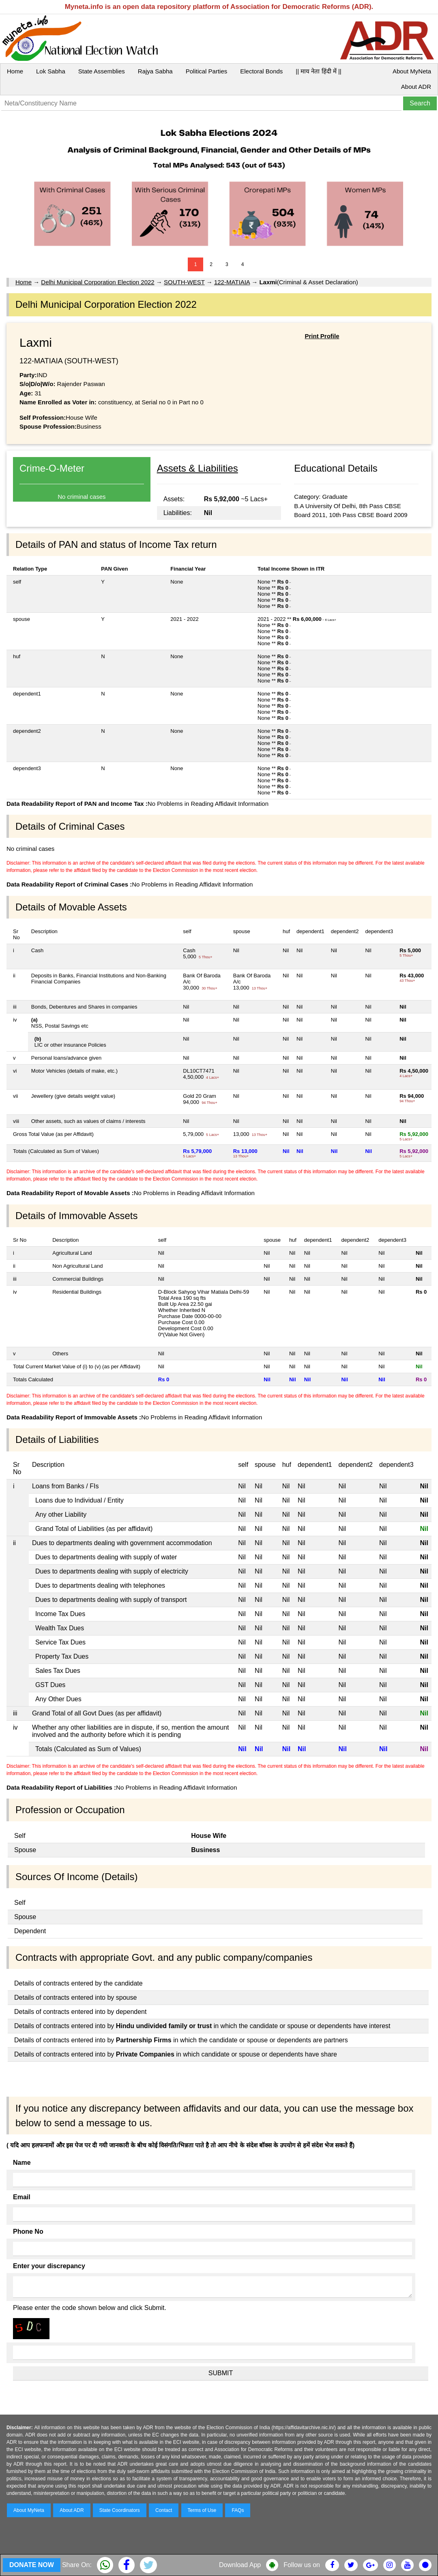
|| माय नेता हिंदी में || (318, 71)
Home (15, 71)
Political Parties (207, 71)
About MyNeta (412, 71)
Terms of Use (202, 2510)
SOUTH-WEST (184, 282)
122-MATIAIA (232, 282)
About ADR (416, 86)
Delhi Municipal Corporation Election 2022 (97, 282)
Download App (240, 2564)
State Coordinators (119, 2510)
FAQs (238, 2510)
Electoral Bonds (261, 71)
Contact (163, 2510)
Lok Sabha (50, 71)
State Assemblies (101, 71)
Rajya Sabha (155, 71)
